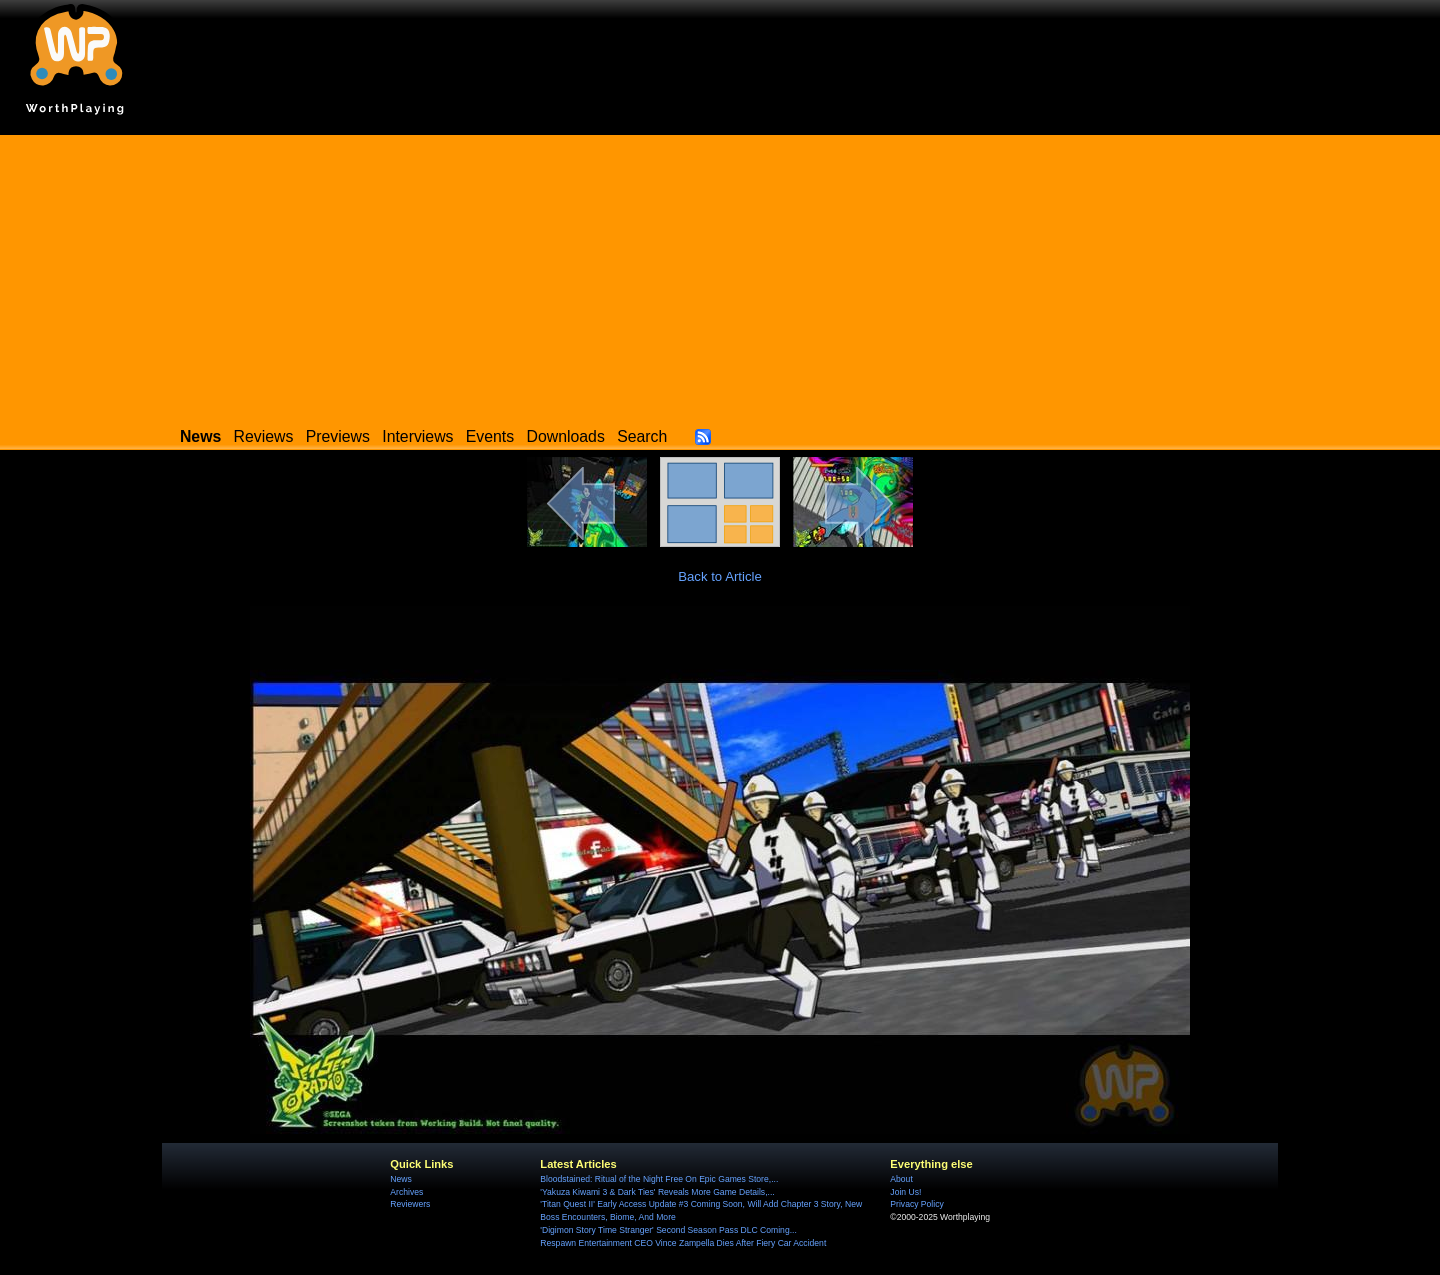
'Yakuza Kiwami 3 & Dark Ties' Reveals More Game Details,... (657, 1192)
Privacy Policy (916, 1204)
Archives (406, 1192)
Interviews (417, 436)
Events (490, 436)
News (400, 1179)
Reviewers (410, 1204)
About (901, 1179)
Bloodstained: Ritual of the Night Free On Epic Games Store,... (659, 1179)
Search (642, 436)
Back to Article (720, 576)
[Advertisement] (720, 275)
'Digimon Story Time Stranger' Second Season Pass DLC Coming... (668, 1230)
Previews (338, 436)
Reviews (264, 436)
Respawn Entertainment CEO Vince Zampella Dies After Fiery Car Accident (683, 1243)
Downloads (566, 436)
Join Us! (905, 1192)
